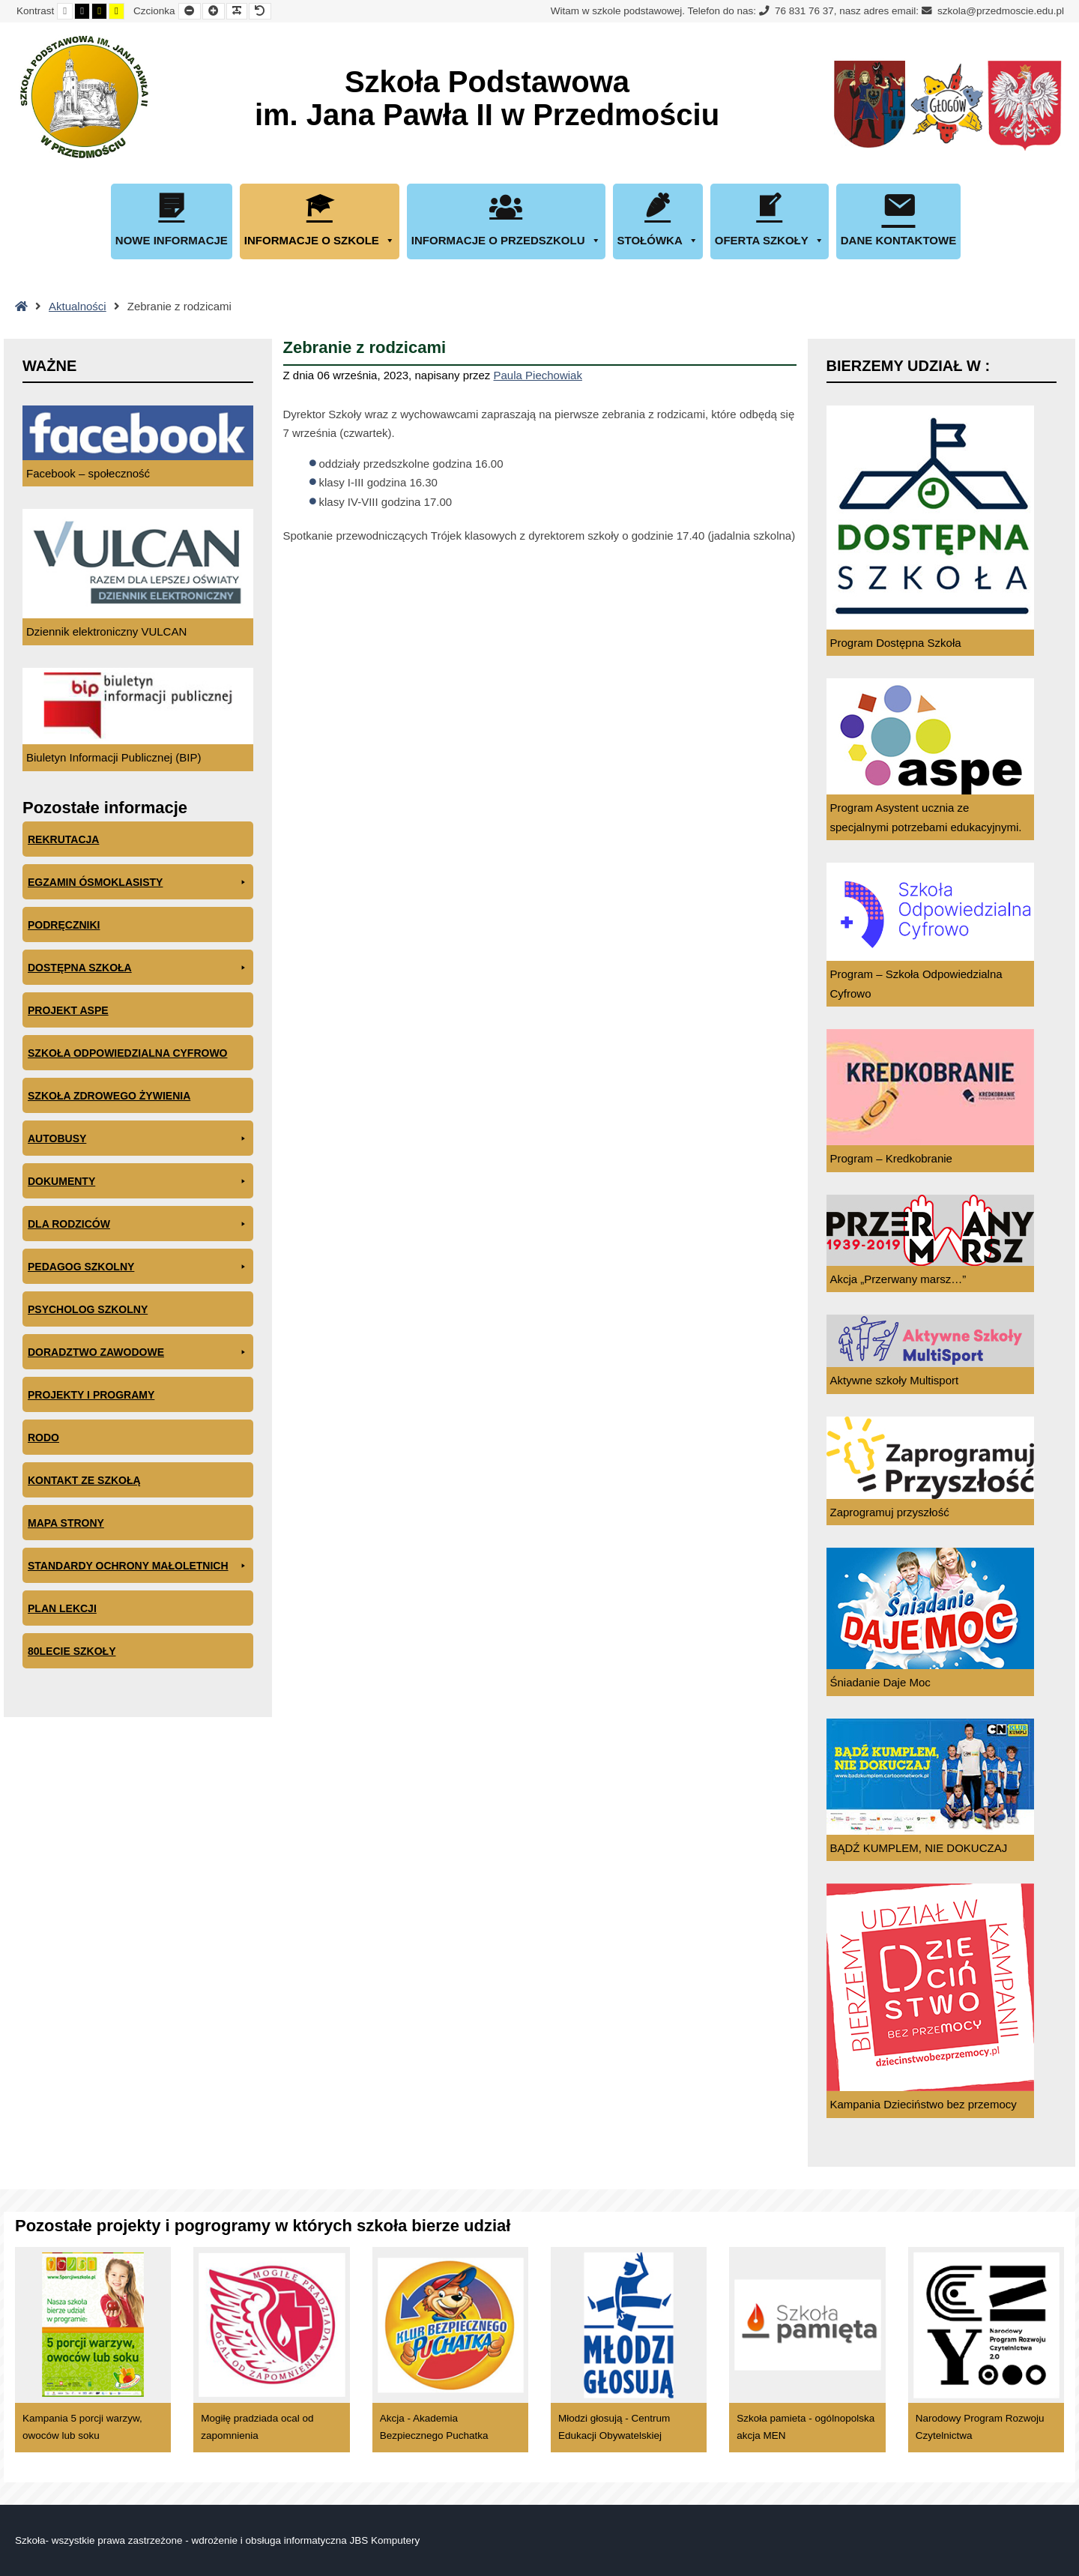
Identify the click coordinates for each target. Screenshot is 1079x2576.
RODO (43, 1438)
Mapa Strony (66, 1523)
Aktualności (77, 306)
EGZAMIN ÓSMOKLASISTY (138, 882)
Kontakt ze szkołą (84, 1480)
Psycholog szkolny (88, 1309)
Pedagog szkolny (138, 1267)
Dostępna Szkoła (138, 968)
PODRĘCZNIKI (64, 925)
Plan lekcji (62, 1608)
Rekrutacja (63, 839)
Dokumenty (138, 1181)
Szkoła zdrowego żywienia (109, 1096)
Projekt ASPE (68, 1010)
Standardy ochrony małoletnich (138, 1566)
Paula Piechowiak (538, 375)
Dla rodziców (138, 1224)
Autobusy (138, 1139)
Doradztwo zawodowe (138, 1352)
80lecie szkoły (71, 1651)
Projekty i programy (91, 1395)
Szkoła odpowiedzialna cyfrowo (128, 1053)
